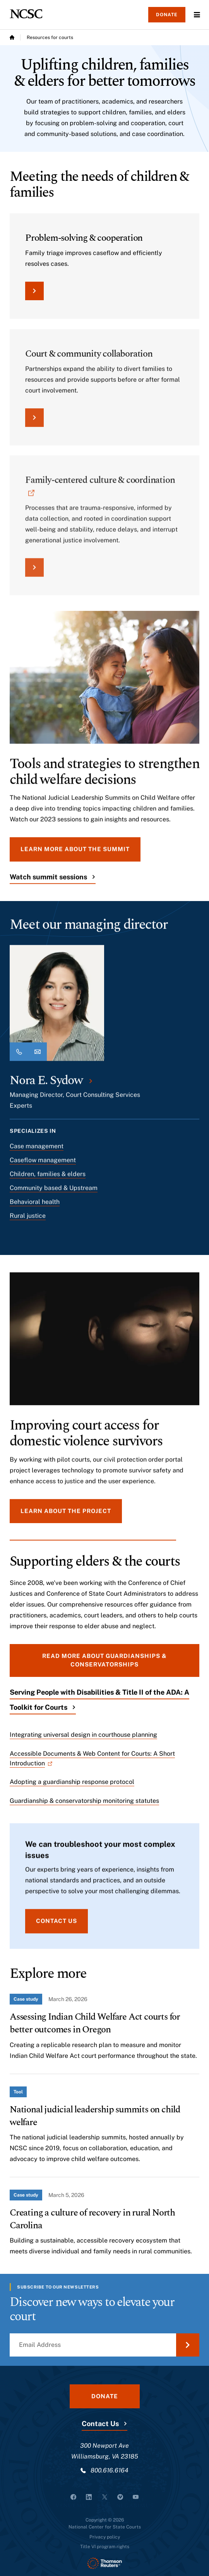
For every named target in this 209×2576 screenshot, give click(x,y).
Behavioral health (35, 1207)
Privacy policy (104, 2537)
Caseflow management (43, 1165)
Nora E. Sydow (46, 1086)
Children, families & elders (48, 1179)
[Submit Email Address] (187, 2345)
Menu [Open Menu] (197, 14)
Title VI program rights (104, 2546)
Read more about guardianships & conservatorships (104, 1660)
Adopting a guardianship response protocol (72, 1781)
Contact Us (100, 2424)
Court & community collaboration (88, 363)
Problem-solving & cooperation (83, 238)
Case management (36, 1151)
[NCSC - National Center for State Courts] (26, 14)
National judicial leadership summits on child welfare (95, 2116)
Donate (167, 14)
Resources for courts (50, 37)
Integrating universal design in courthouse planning (83, 1734)
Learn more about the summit (75, 854)
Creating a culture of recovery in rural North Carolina (92, 2219)
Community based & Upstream (54, 1193)
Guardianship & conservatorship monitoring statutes (84, 1800)
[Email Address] (104, 2345)
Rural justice (28, 1221)
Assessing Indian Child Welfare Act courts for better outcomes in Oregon (95, 2023)
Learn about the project (66, 1516)
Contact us (56, 1926)
